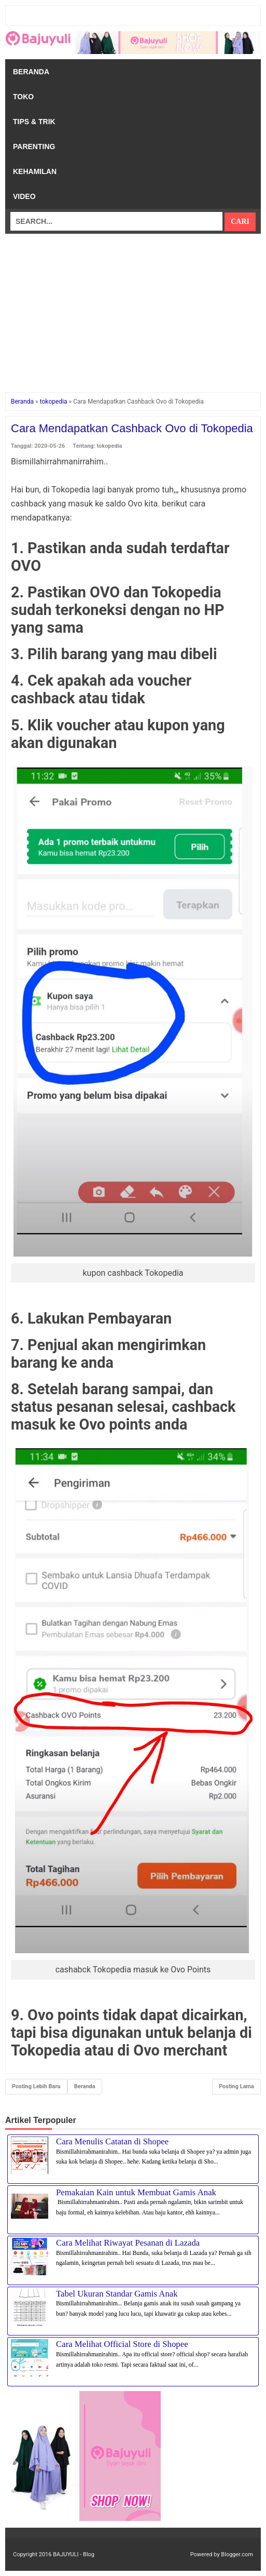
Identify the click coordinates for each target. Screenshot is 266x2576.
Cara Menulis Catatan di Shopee (112, 2141)
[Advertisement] (133, 306)
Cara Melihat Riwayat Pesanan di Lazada (128, 2243)
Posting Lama (236, 2086)
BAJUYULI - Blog (73, 2554)
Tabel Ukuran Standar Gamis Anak (117, 2294)
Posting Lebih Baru (36, 2086)
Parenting (34, 146)
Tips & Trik (34, 121)
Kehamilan (35, 171)
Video (24, 196)
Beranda (31, 72)
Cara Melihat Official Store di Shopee (122, 2344)
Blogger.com (237, 2554)
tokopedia (109, 446)
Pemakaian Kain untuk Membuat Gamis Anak (136, 2192)
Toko (23, 96)
